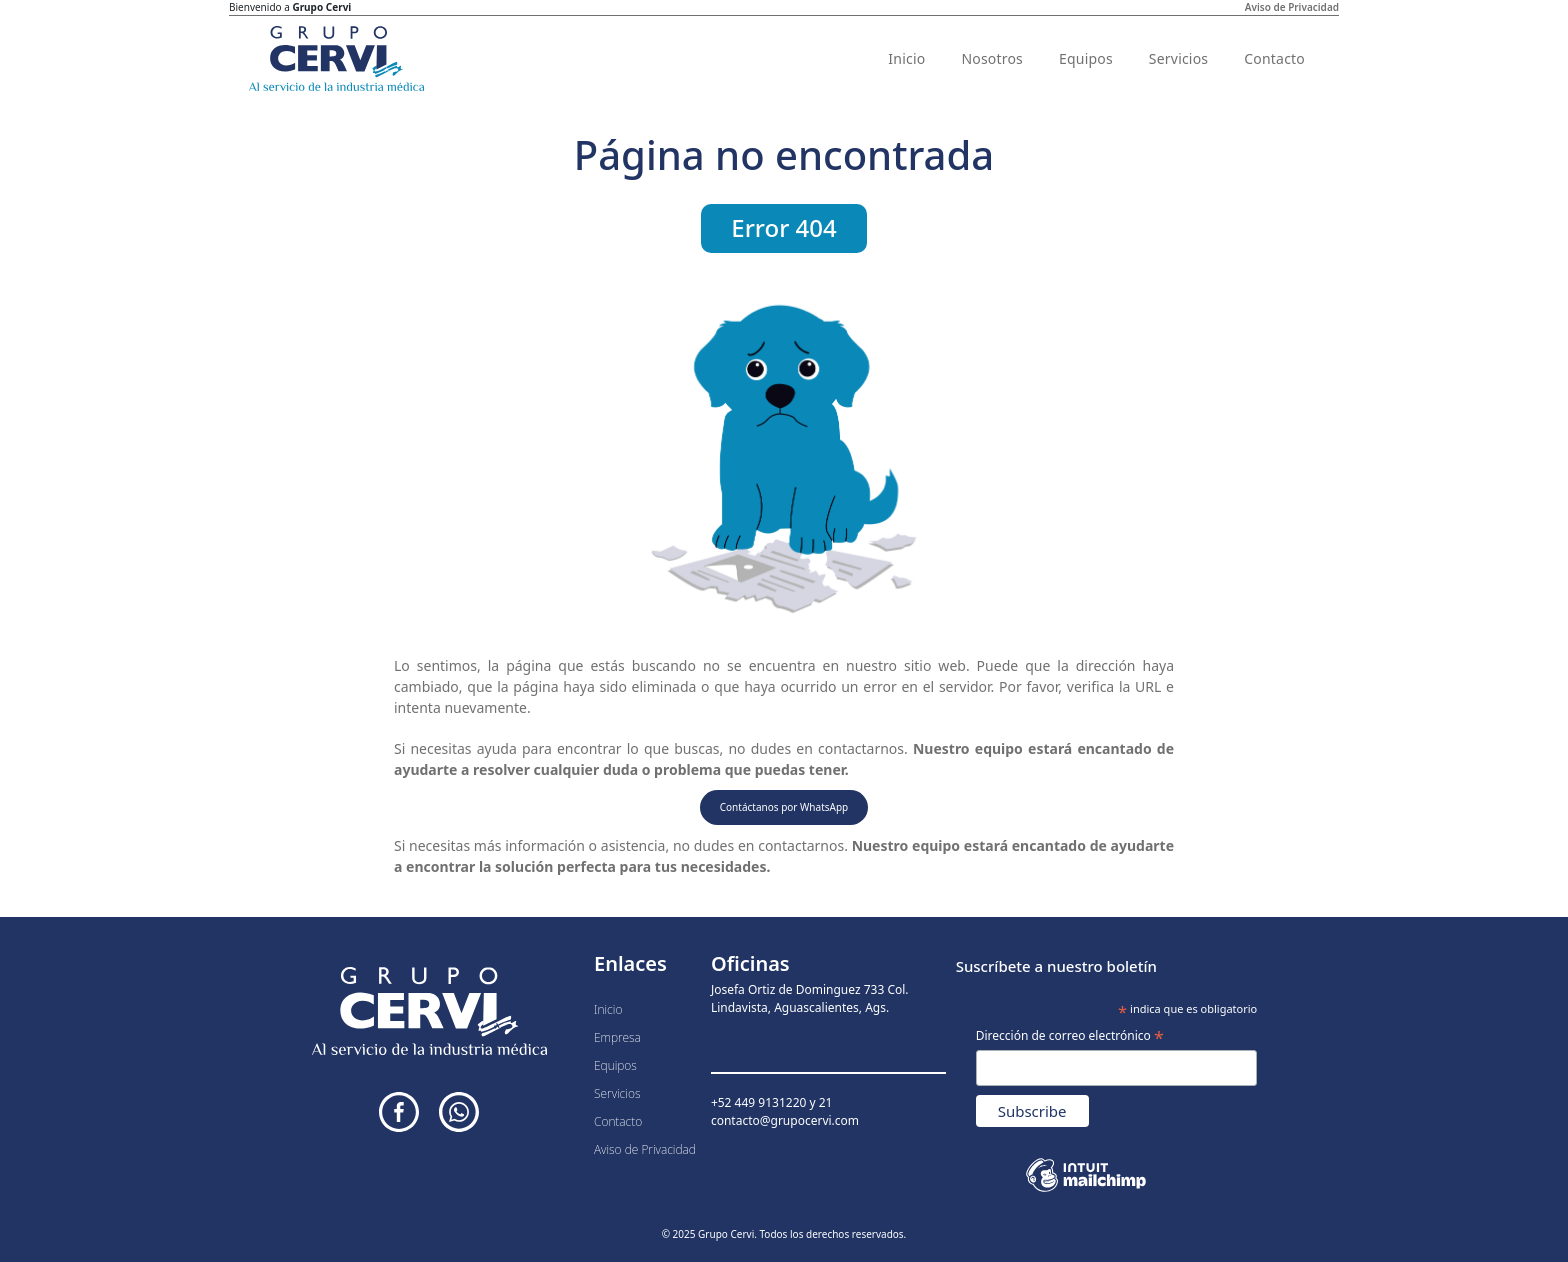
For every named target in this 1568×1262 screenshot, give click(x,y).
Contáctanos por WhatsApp (784, 807)
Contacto (1274, 58)
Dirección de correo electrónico (1070, 1036)
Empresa (617, 1037)
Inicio (906, 58)
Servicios (1178, 58)
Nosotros (992, 58)
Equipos (1086, 58)
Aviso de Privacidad (1292, 7)
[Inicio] (336, 58)
